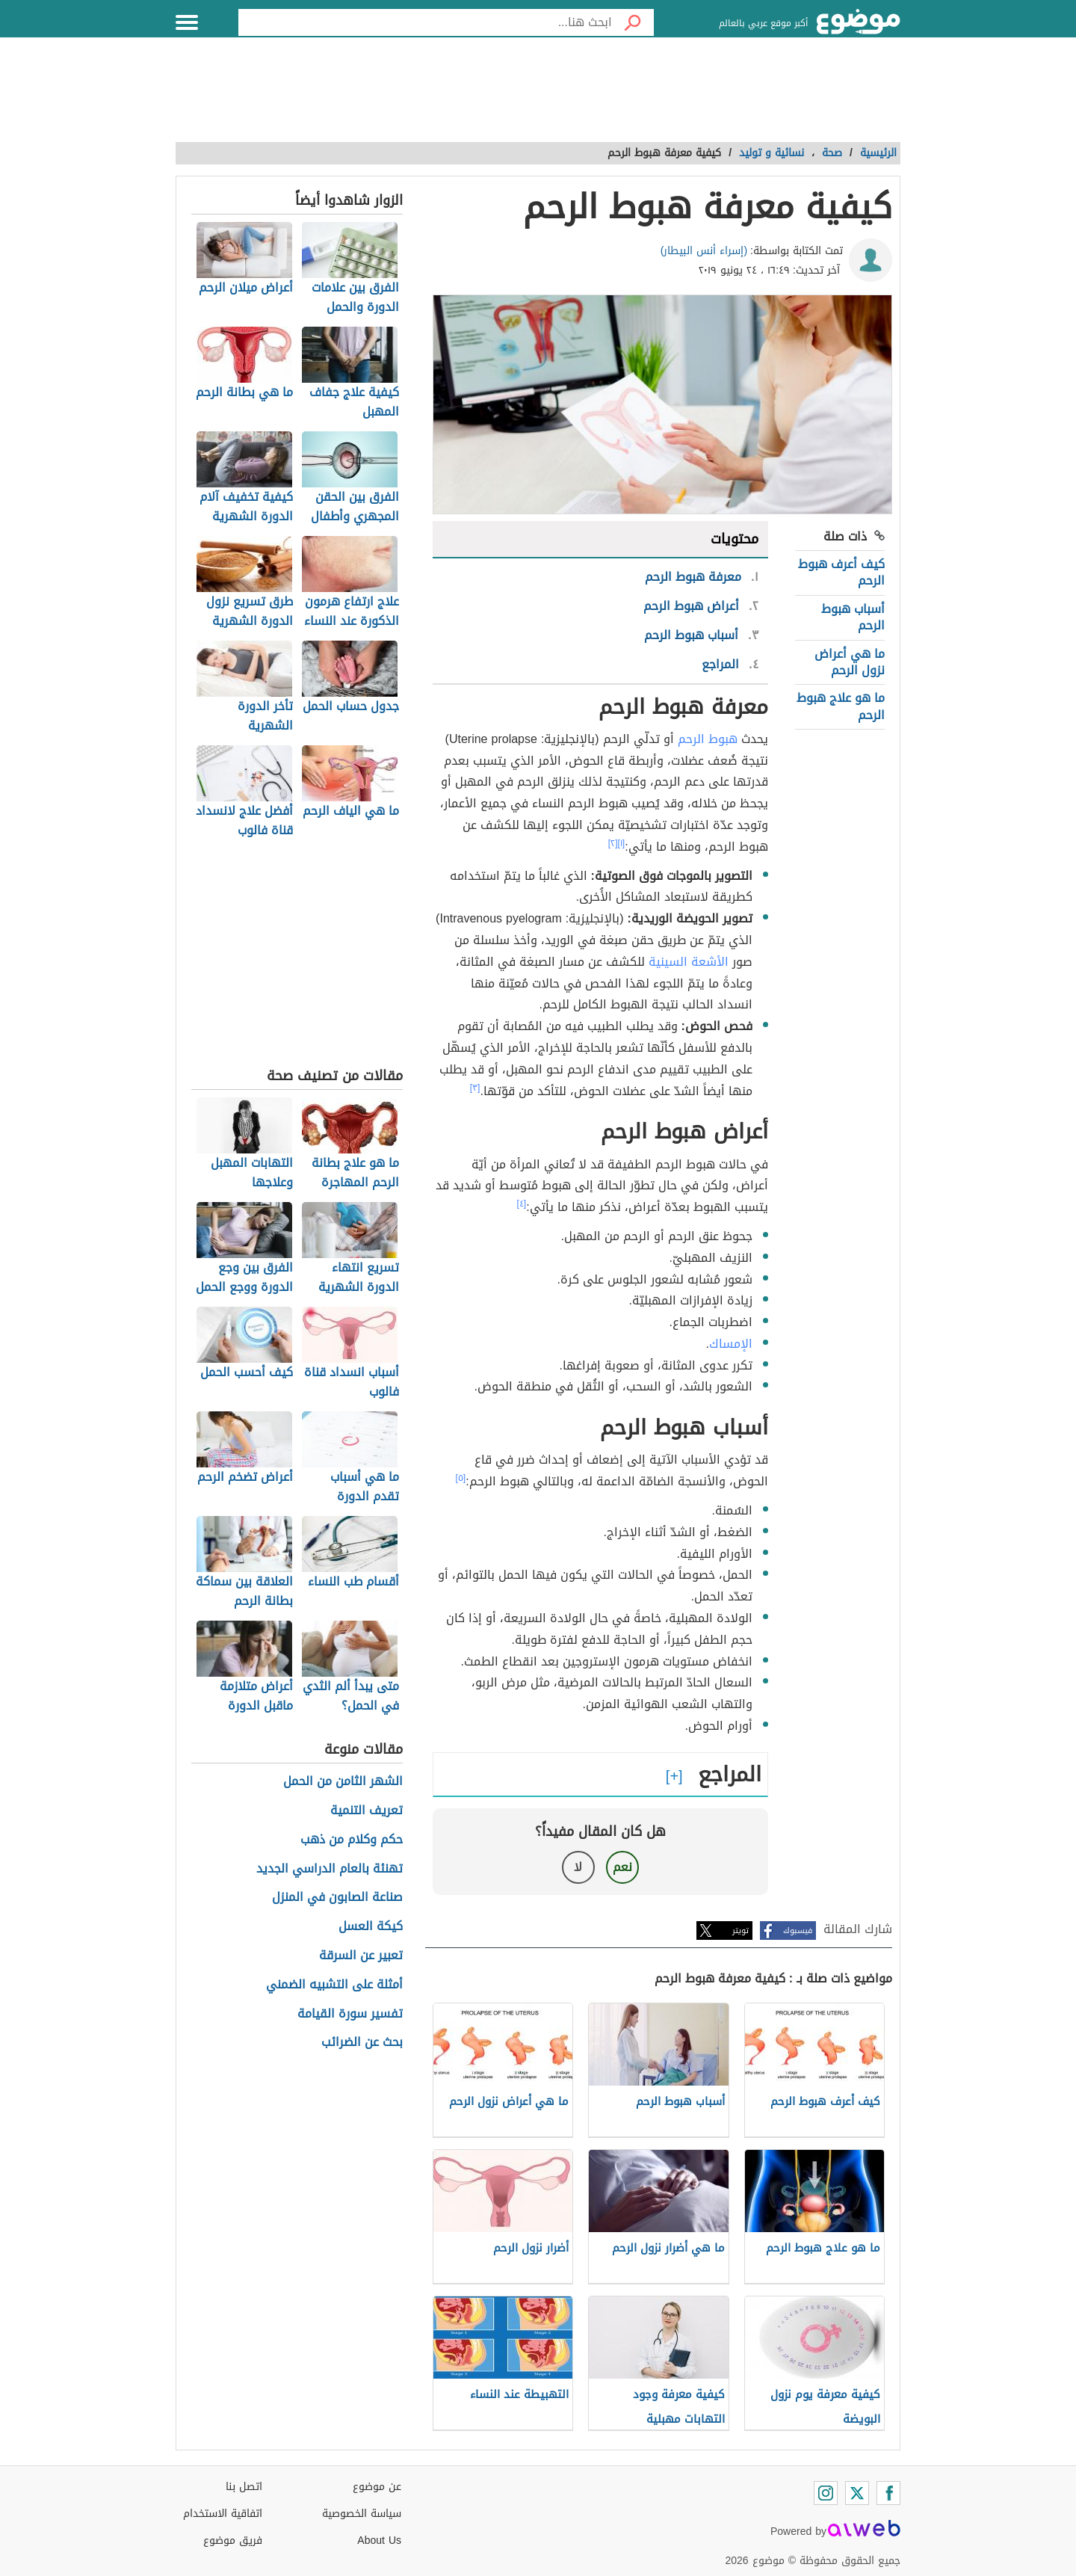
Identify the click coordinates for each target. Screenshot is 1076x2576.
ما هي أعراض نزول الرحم (849, 662)
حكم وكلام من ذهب (351, 1840)
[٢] (613, 843)
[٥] (461, 1478)
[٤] (522, 1203)
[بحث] (633, 22)
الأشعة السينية (689, 961)
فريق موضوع (232, 2540)
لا (578, 1867)
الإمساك (730, 1343)
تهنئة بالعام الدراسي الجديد (329, 1869)
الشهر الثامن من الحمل (343, 1782)
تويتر (740, 1930)
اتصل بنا (244, 2487)
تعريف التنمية (366, 1811)
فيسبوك (797, 1930)
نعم (622, 1867)
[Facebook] (888, 2493)
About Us (379, 2540)
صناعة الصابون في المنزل (337, 1897)
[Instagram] (826, 2493)
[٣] (475, 1087)
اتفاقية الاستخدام (222, 2513)
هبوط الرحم (708, 739)
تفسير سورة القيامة (350, 2014)
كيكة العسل (370, 1927)
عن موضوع (377, 2487)
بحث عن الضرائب (362, 2042)
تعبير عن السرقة (361, 1956)
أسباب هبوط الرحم (853, 617)
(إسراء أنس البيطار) (704, 251)
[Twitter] (857, 2493)
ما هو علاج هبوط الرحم (841, 706)
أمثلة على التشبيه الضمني (334, 1985)
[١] (621, 843)
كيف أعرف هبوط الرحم (841, 572)
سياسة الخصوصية (361, 2513)
